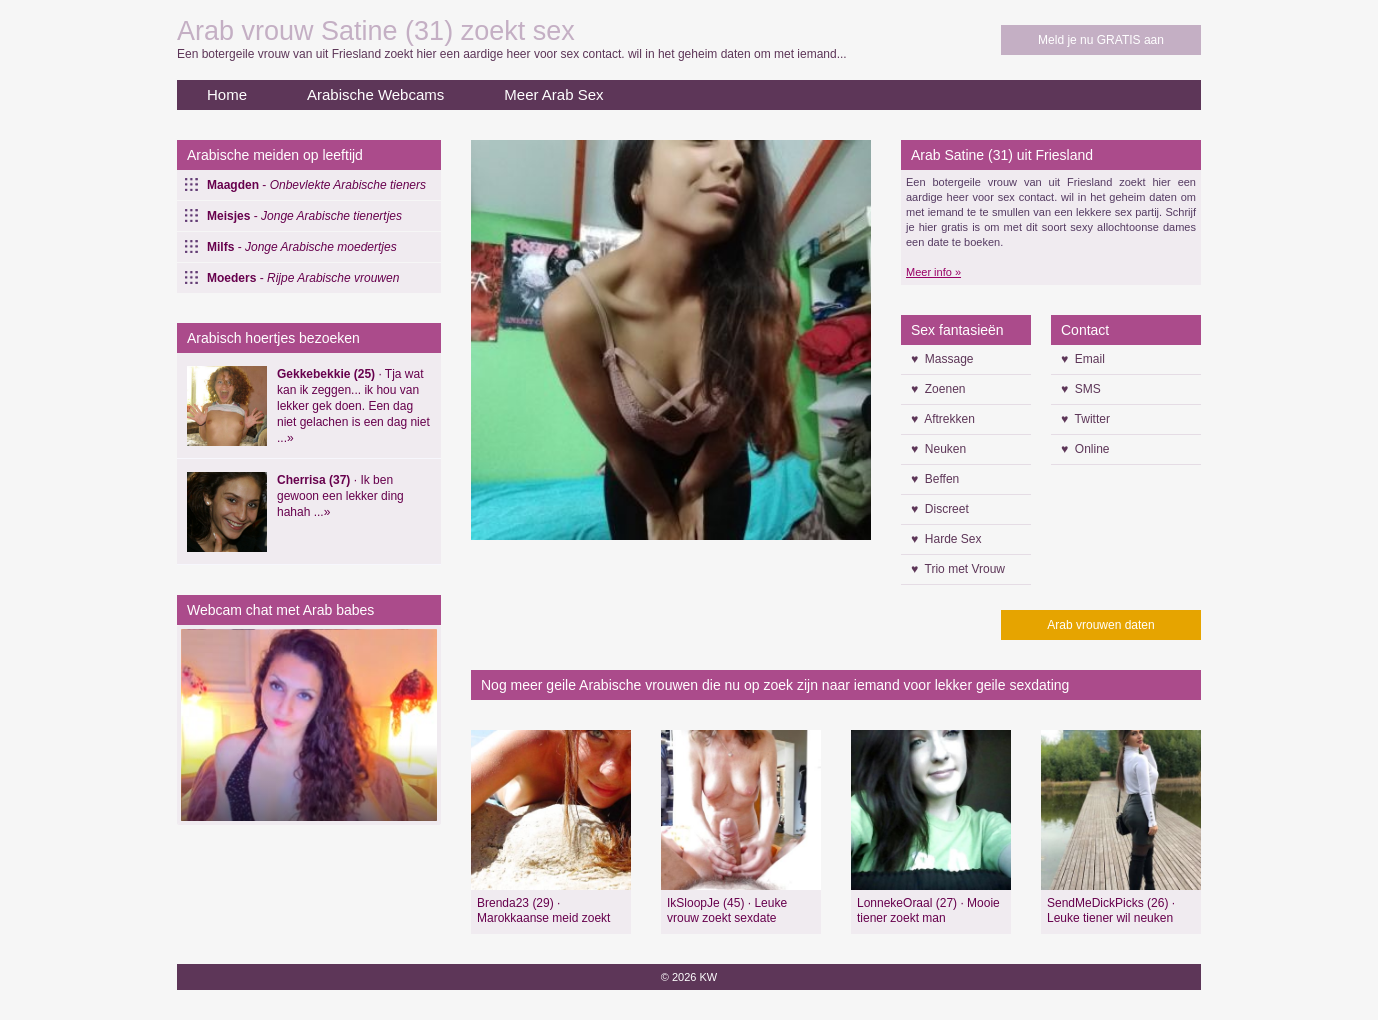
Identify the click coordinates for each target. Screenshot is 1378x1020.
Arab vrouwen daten (1100, 625)
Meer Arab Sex (553, 94)
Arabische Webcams (375, 94)
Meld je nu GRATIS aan (1101, 40)
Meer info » (933, 272)
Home (227, 94)
